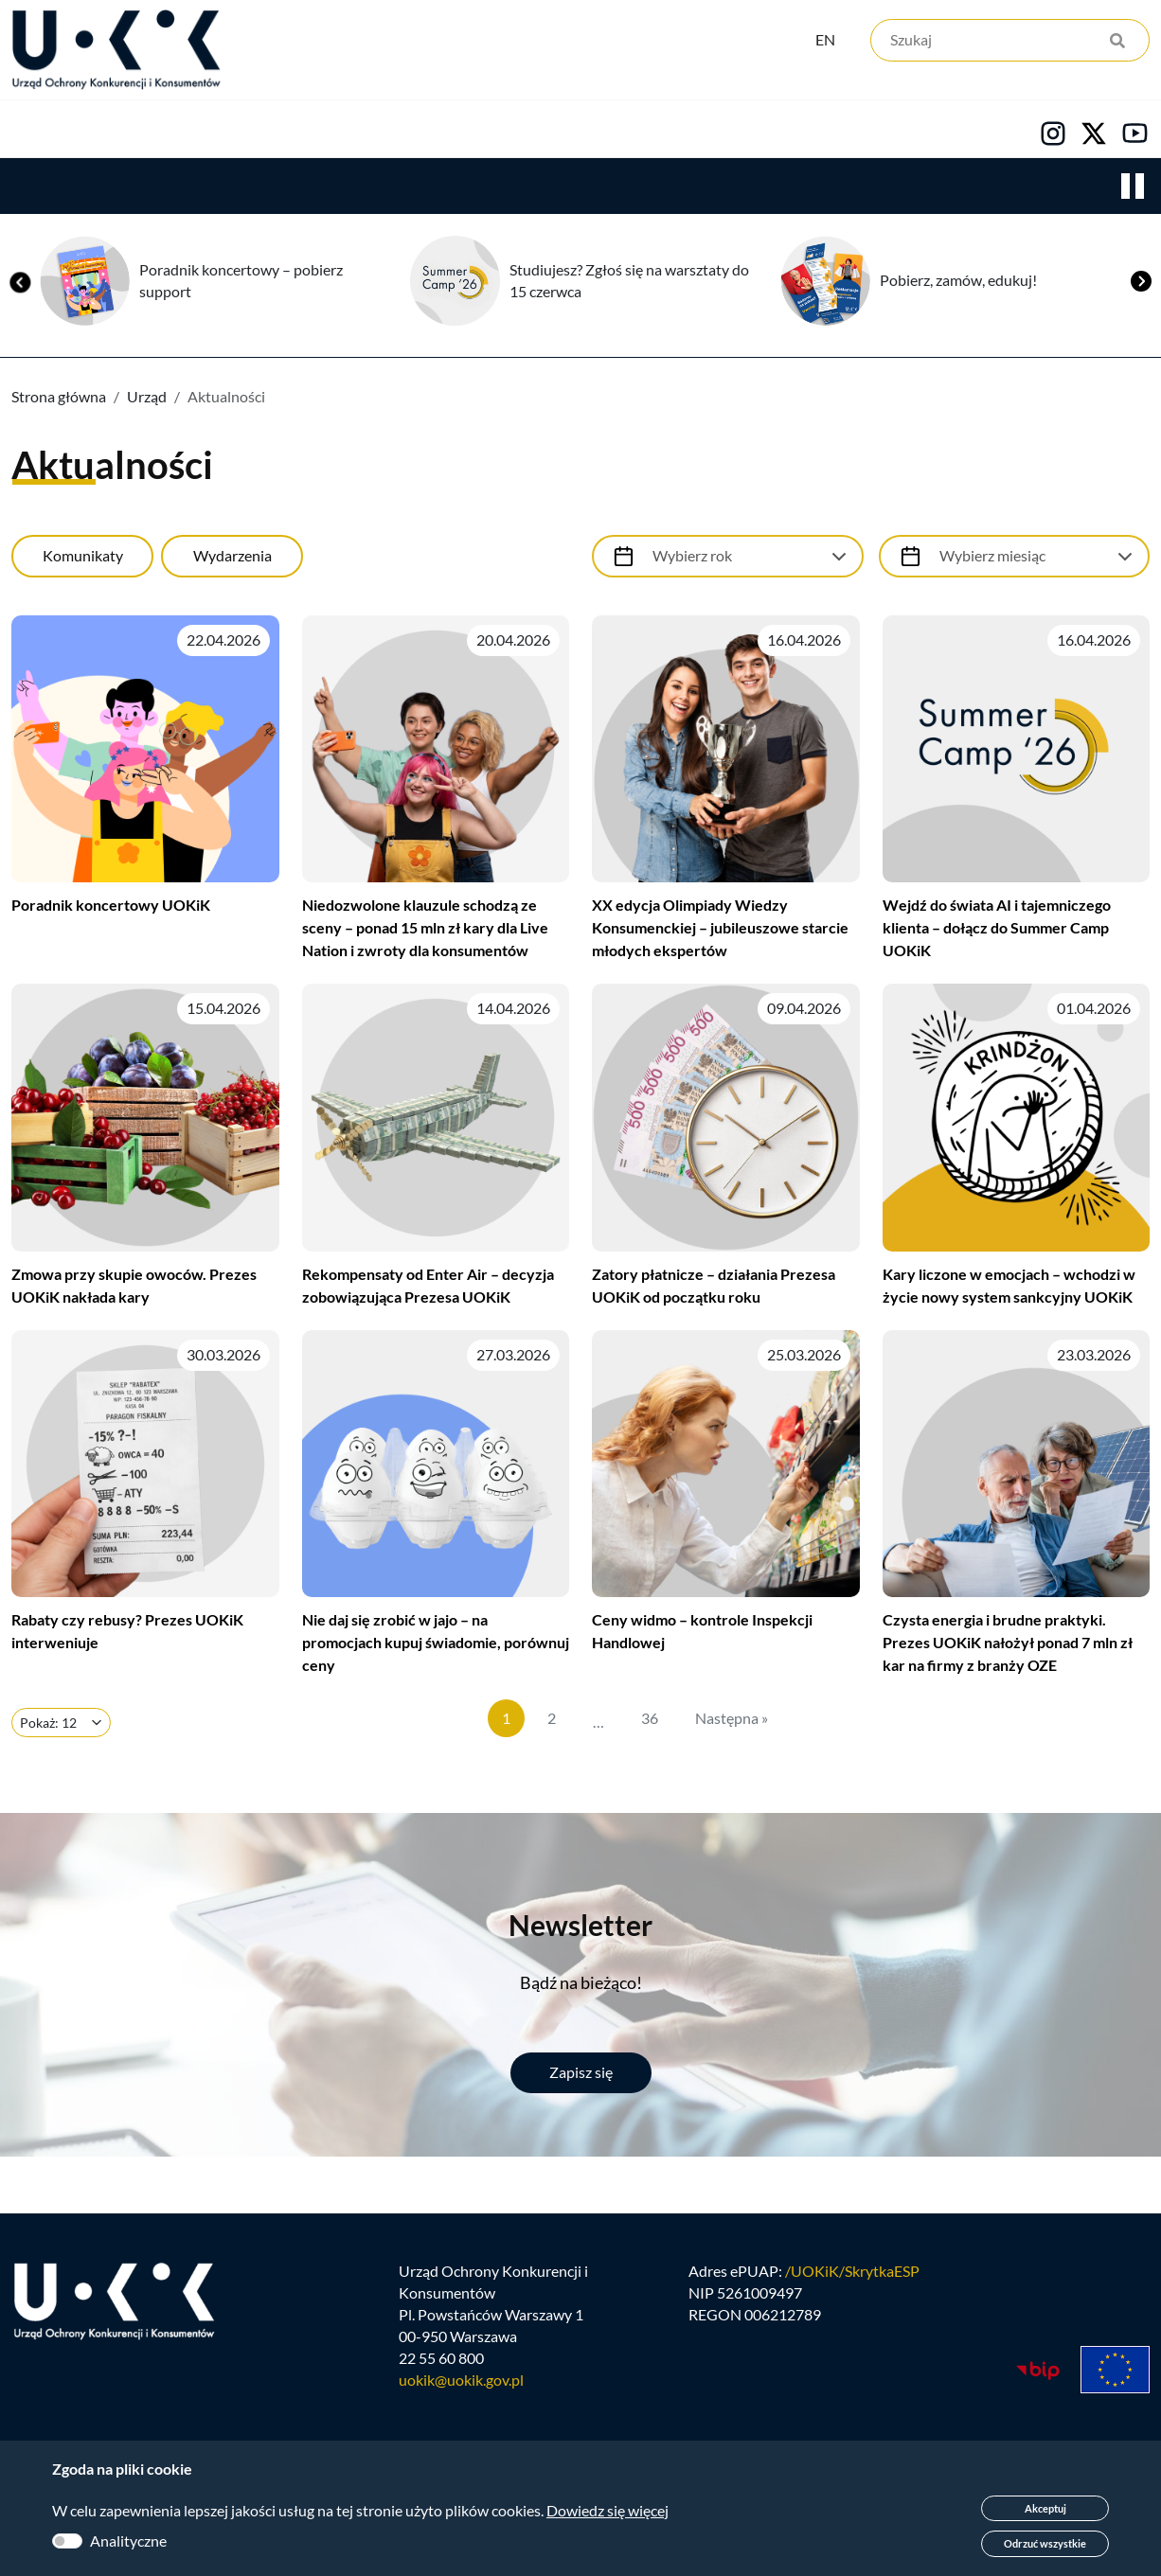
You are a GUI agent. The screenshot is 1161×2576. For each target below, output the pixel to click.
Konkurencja (180, 133)
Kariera (647, 133)
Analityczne (128, 2540)
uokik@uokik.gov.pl (461, 2396)
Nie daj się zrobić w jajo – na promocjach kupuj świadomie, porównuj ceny (435, 1647)
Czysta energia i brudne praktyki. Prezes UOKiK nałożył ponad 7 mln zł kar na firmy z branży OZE (1008, 1647)
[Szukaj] (1010, 45)
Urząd (33, 133)
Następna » (731, 1723)
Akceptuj (1045, 2508)
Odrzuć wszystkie (1045, 2543)
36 (649, 1723)
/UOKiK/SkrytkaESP (852, 2288)
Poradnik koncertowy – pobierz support (241, 285)
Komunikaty (83, 560)
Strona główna (58, 401)
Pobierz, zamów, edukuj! (958, 284)
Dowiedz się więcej (607, 2510)
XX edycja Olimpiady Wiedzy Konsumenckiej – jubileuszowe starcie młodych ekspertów (720, 932)
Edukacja (509, 133)
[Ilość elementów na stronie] (61, 1727)
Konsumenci (352, 133)
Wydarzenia (232, 560)
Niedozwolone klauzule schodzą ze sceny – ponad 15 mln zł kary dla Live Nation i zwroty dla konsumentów (425, 932)
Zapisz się (581, 2077)
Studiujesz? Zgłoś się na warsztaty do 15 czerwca (629, 285)
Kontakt (783, 133)
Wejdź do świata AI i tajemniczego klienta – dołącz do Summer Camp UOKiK (997, 932)
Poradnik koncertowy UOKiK (110, 909)
